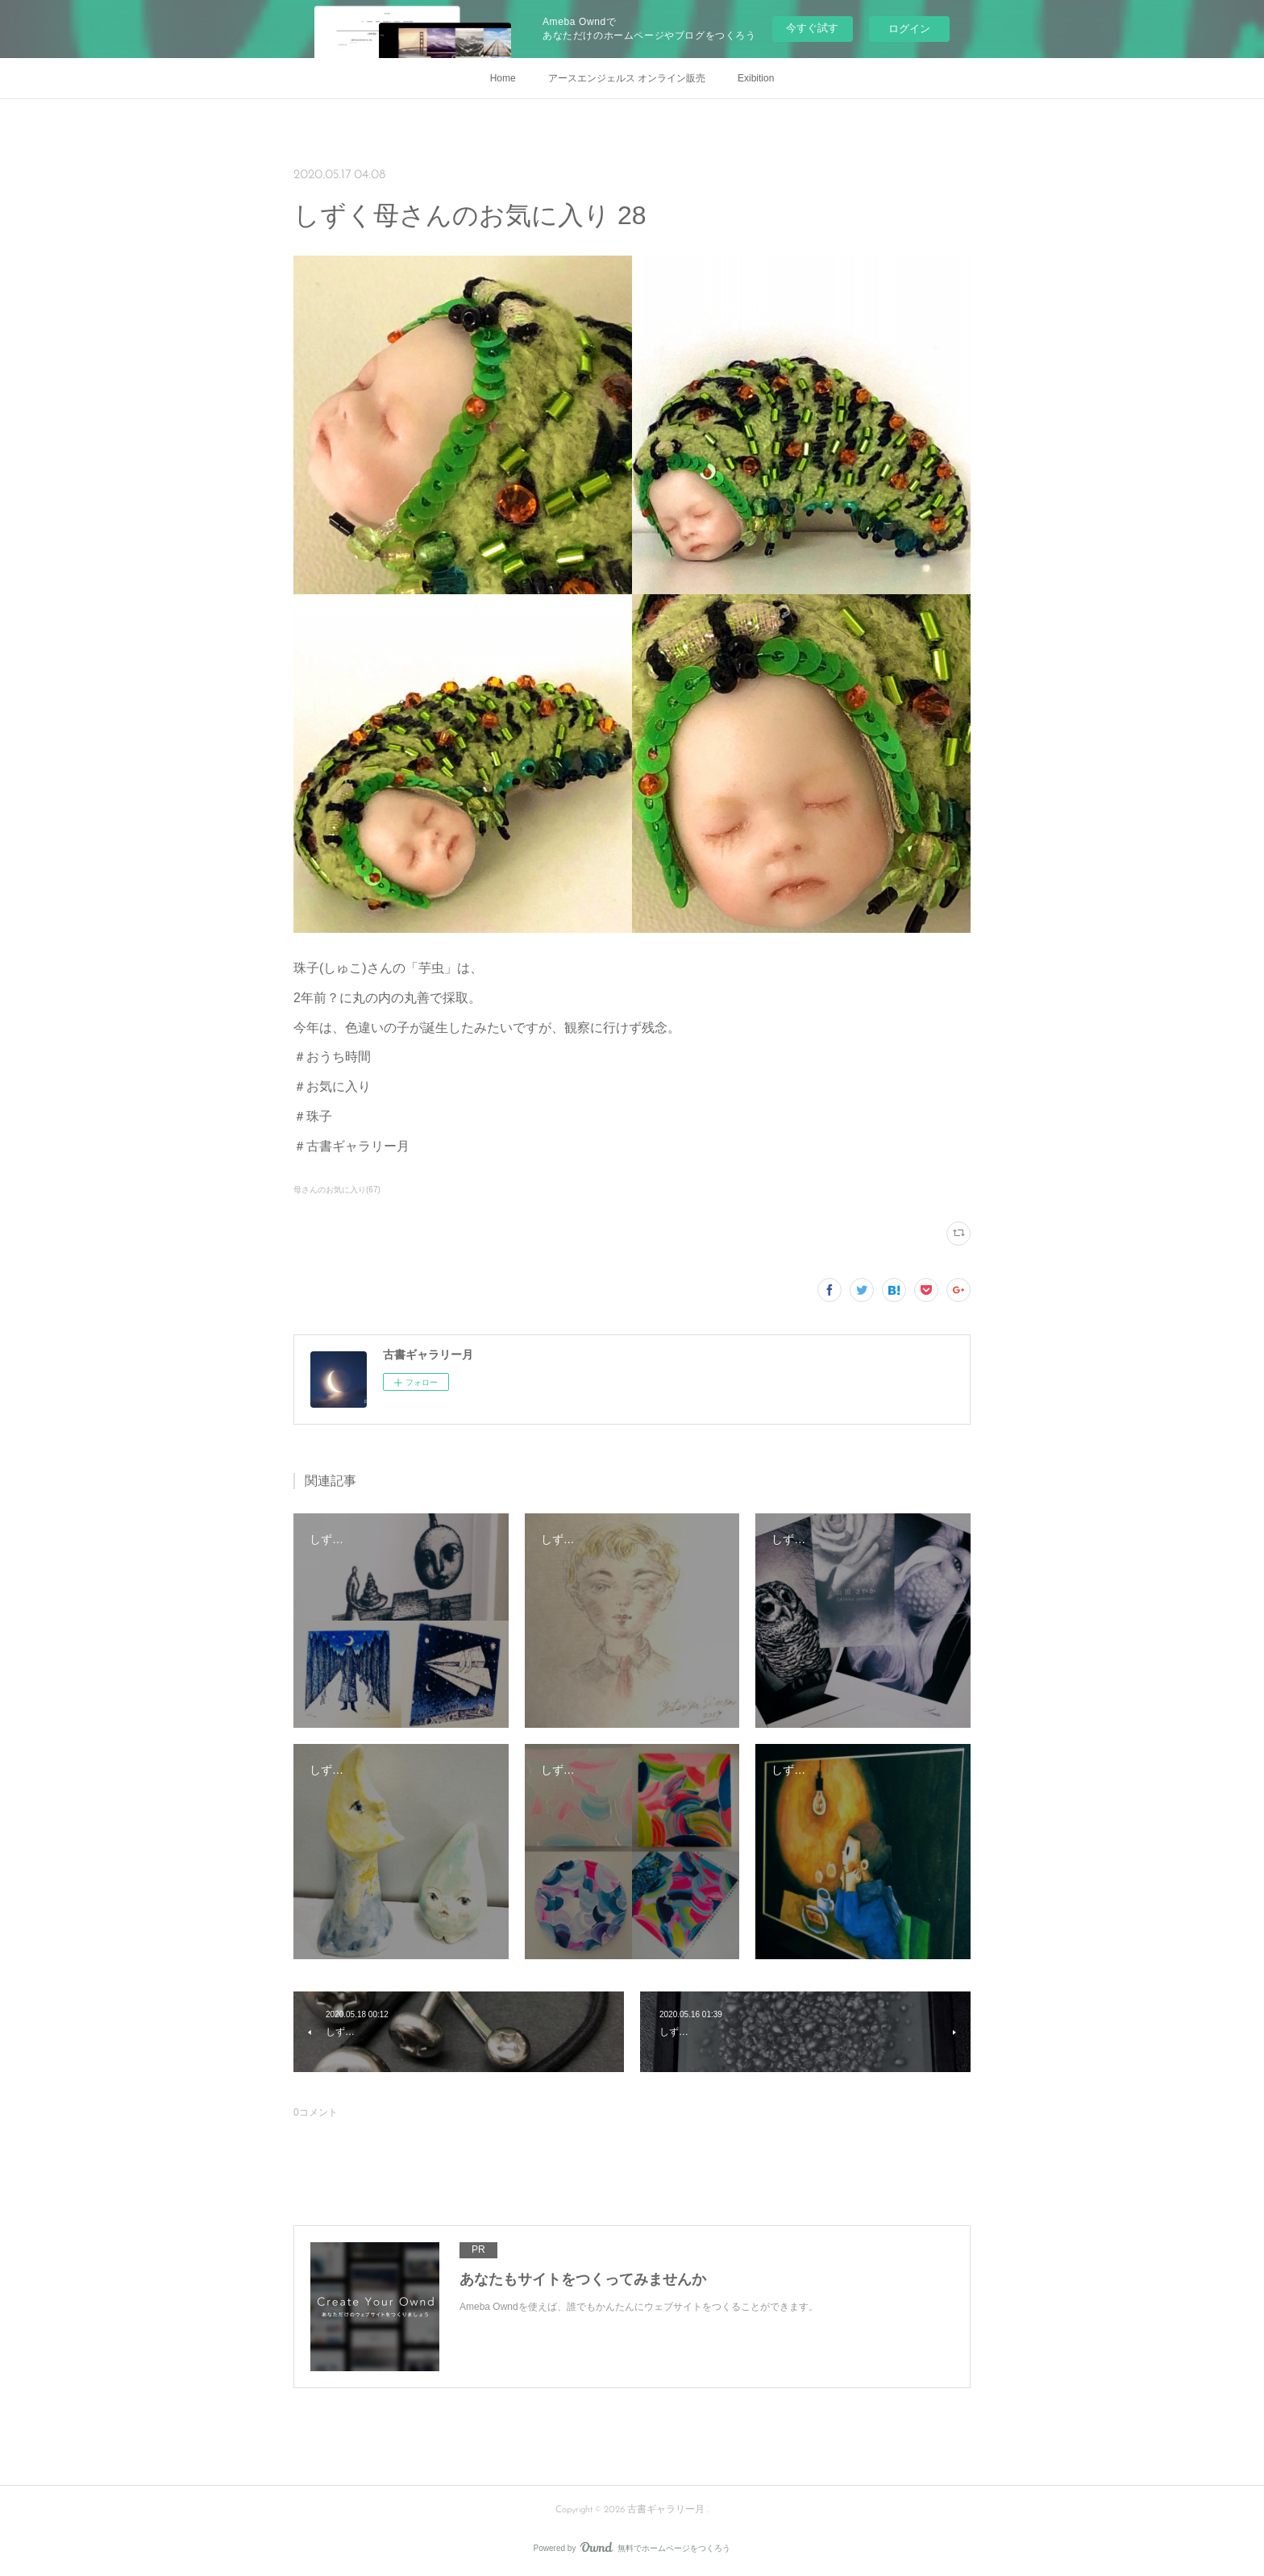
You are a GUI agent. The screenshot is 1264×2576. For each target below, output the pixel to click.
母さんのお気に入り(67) (336, 1189)
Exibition (756, 78)
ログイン (909, 29)
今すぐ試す (812, 28)
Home (503, 78)
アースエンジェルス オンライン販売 (626, 78)
